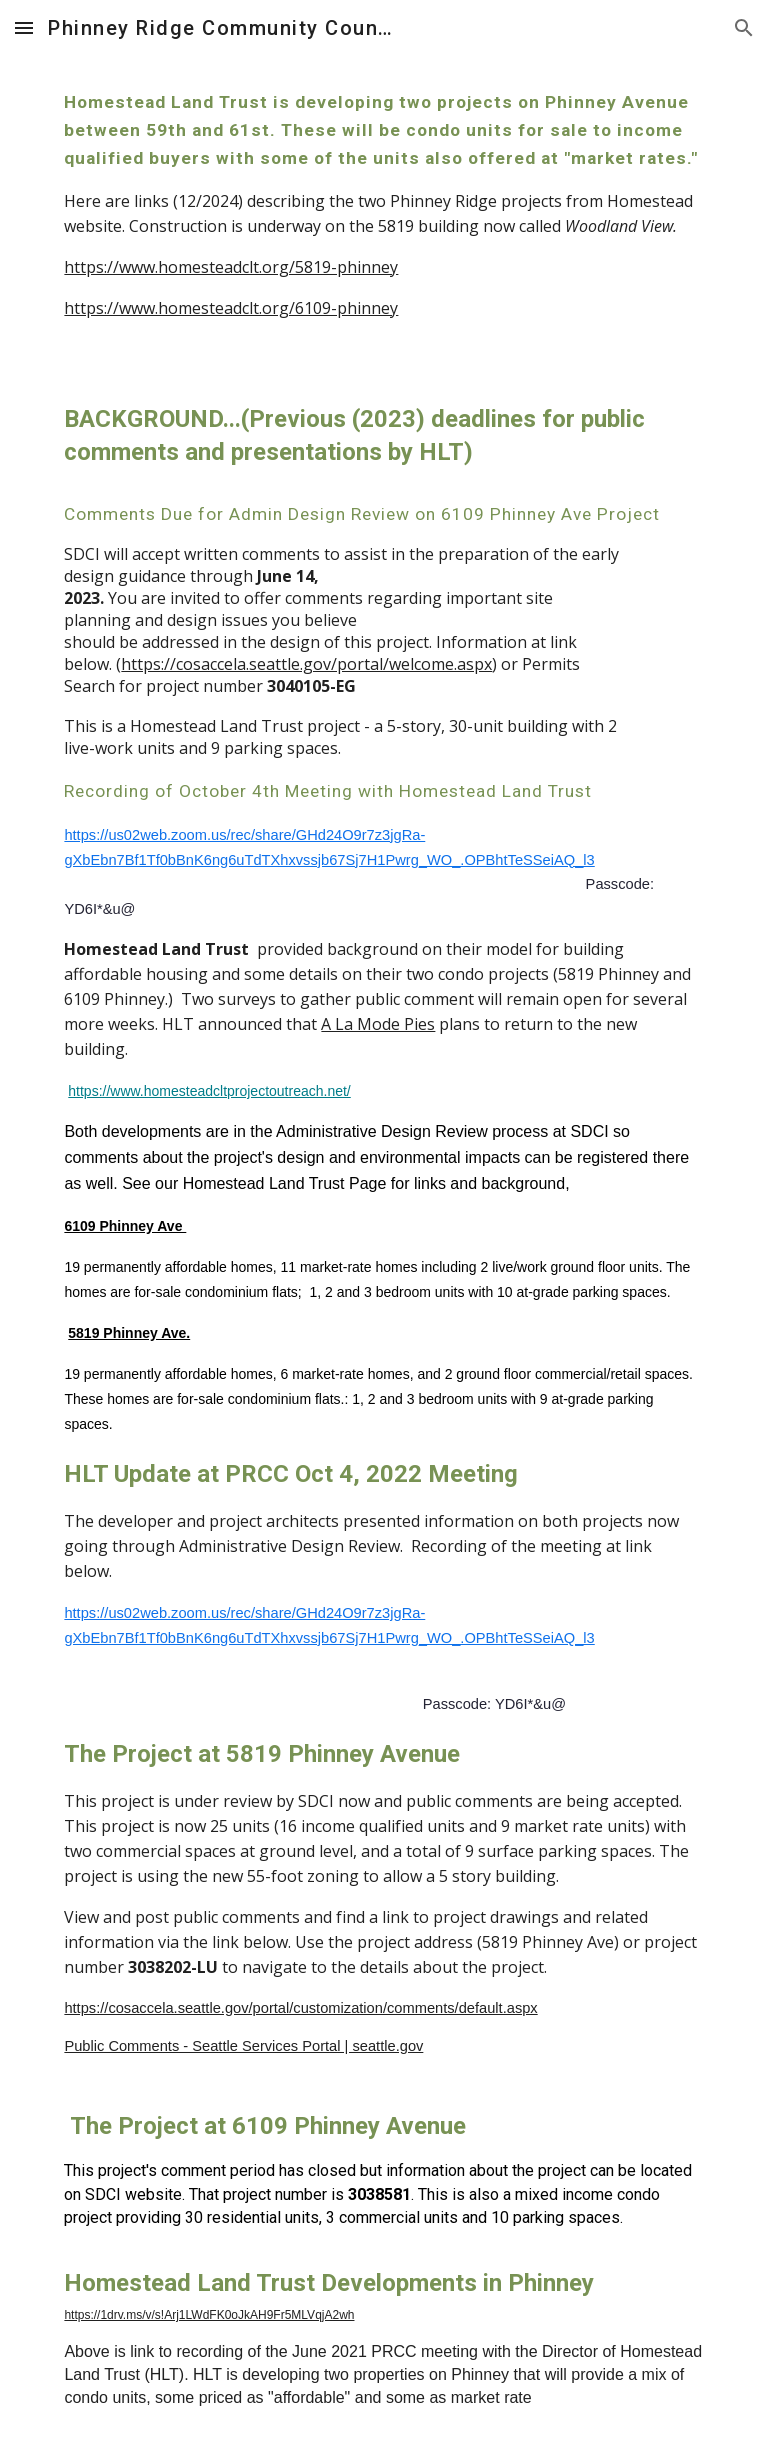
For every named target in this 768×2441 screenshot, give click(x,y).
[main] (383, 213)
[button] (24, 27)
